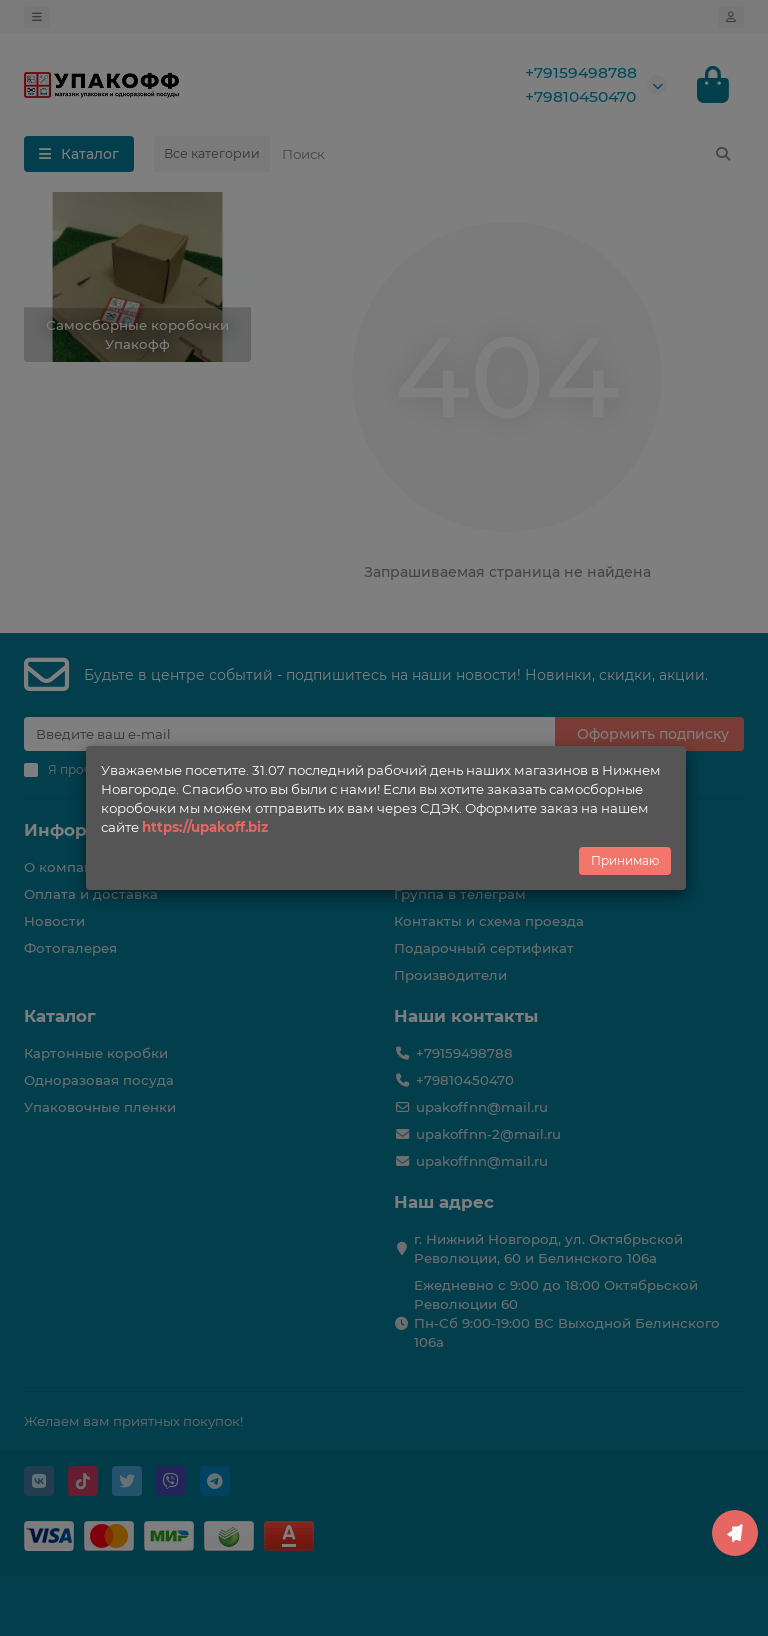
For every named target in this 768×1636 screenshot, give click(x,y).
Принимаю (625, 860)
